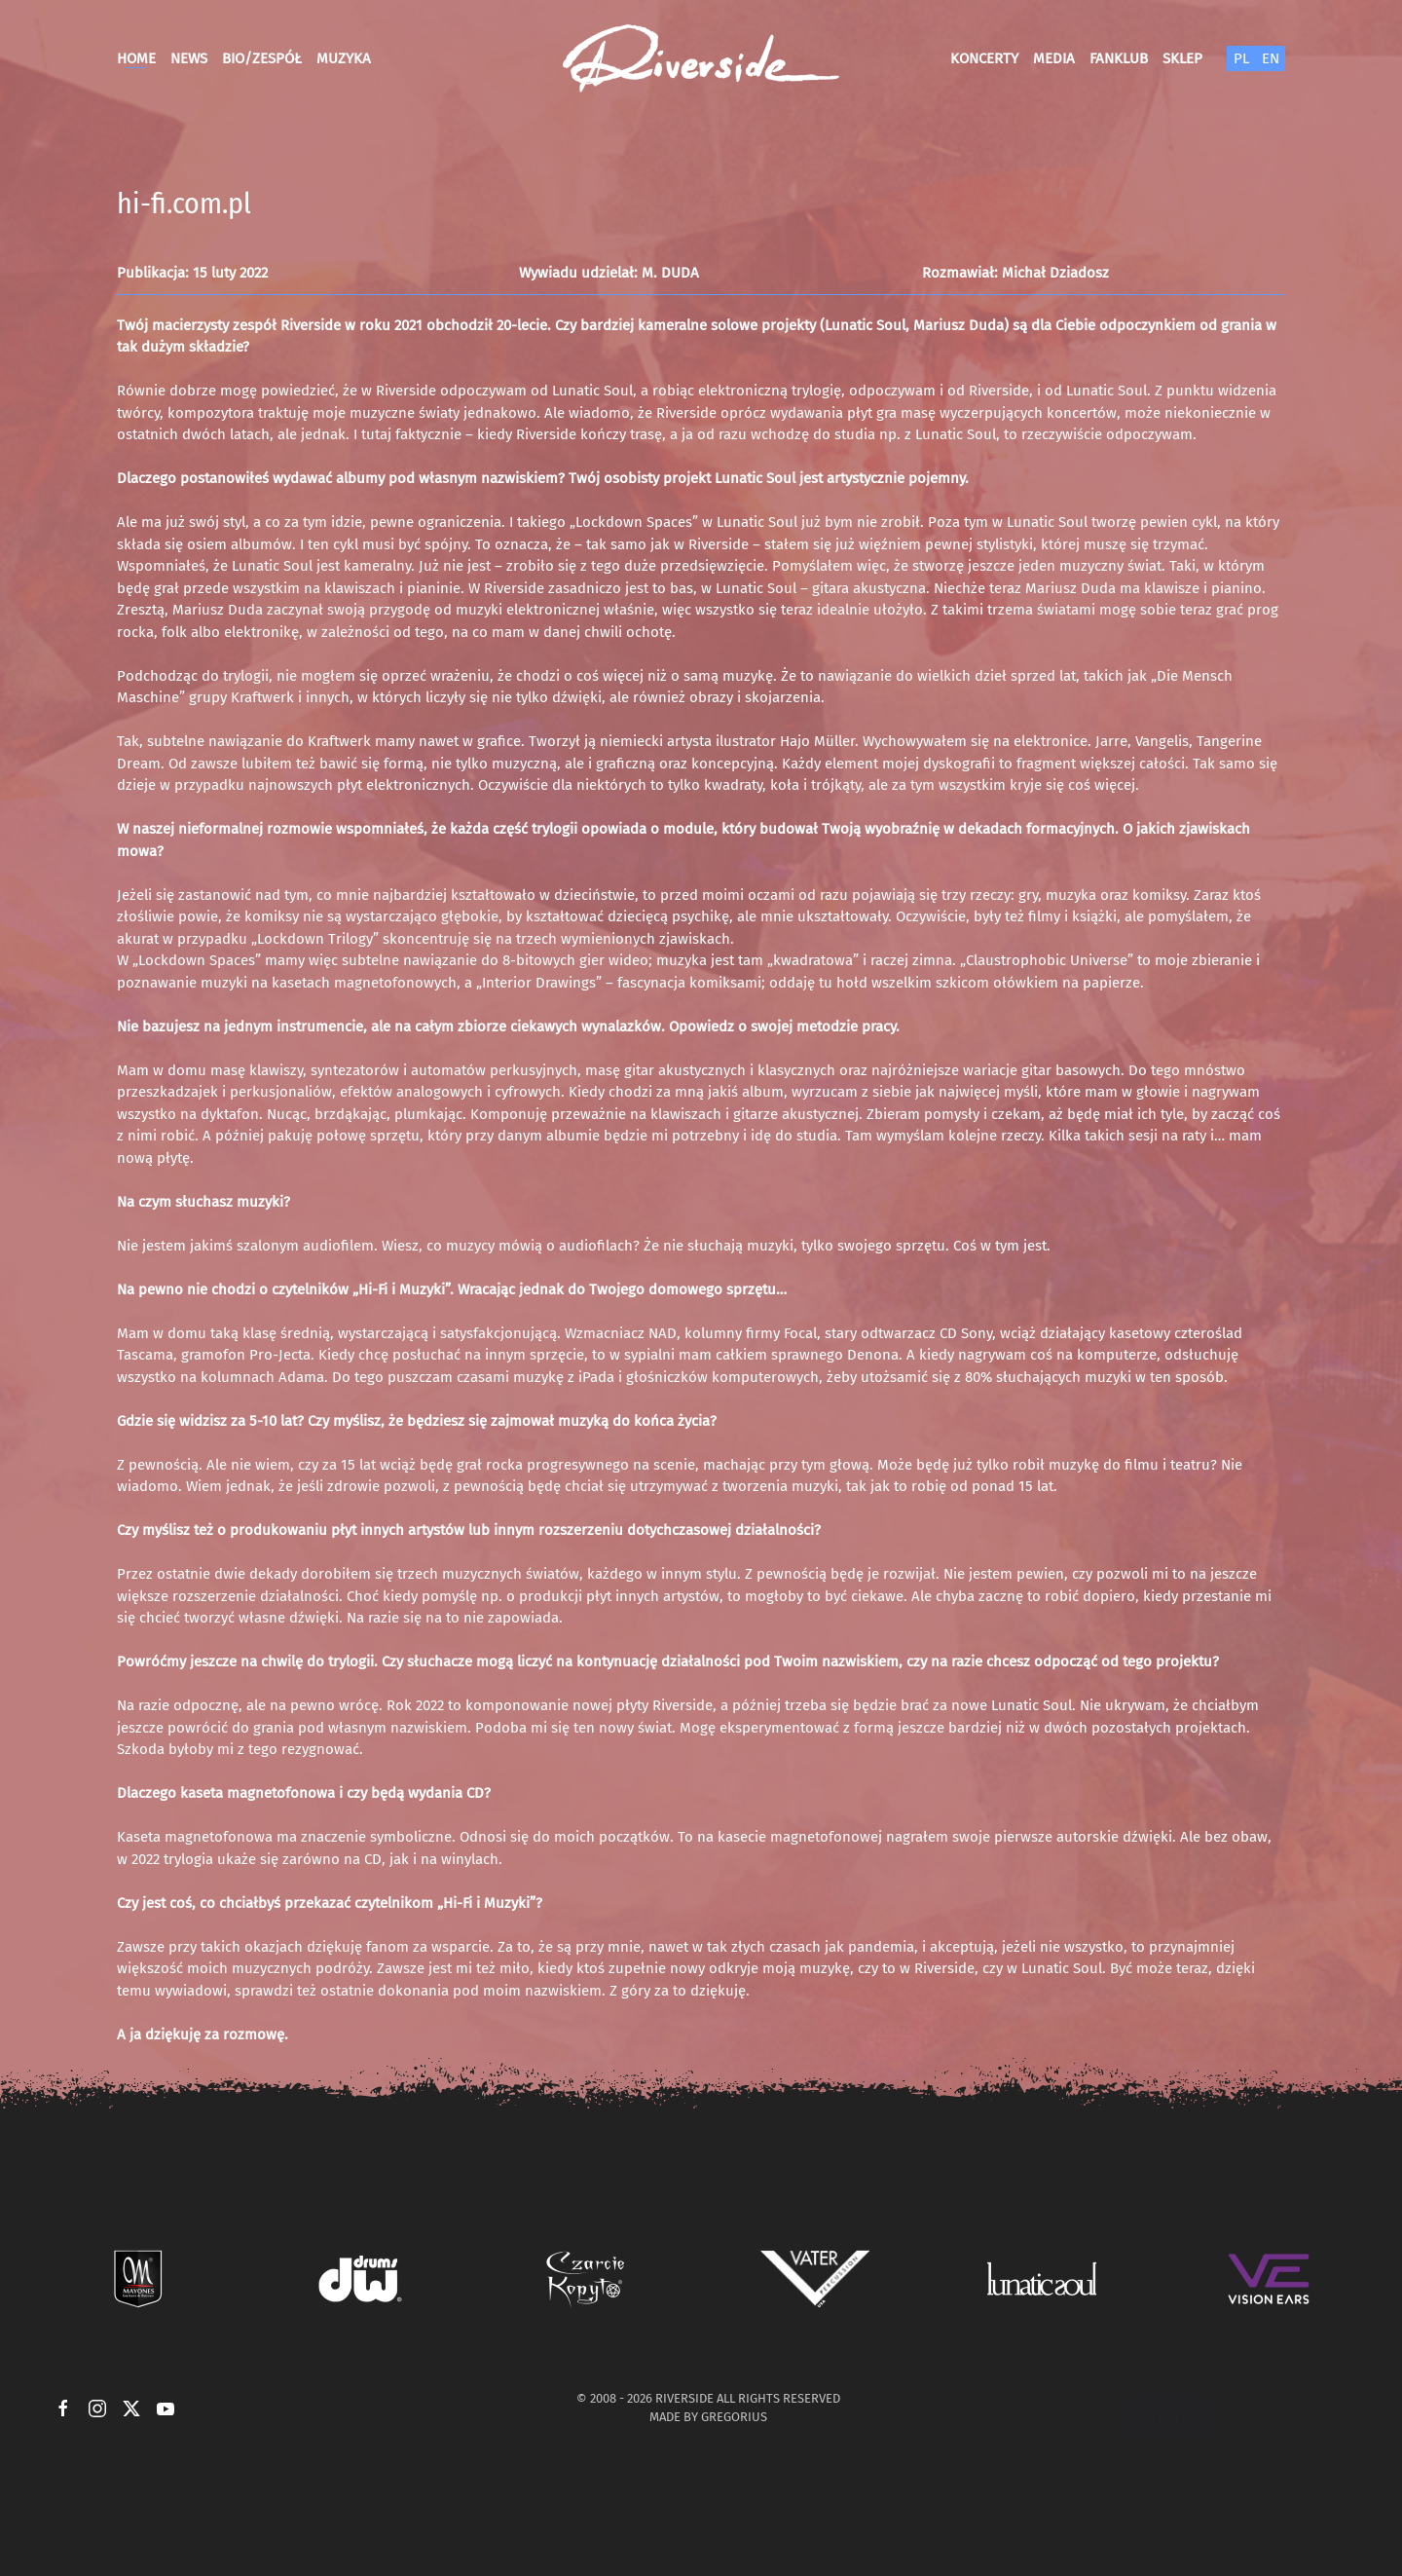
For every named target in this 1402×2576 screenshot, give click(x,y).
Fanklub (1118, 58)
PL (1241, 58)
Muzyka (343, 58)
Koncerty (984, 58)
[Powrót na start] (701, 58)
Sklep (1182, 58)
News (188, 58)
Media (1054, 58)
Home (136, 58)
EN (1270, 58)
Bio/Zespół (262, 58)
